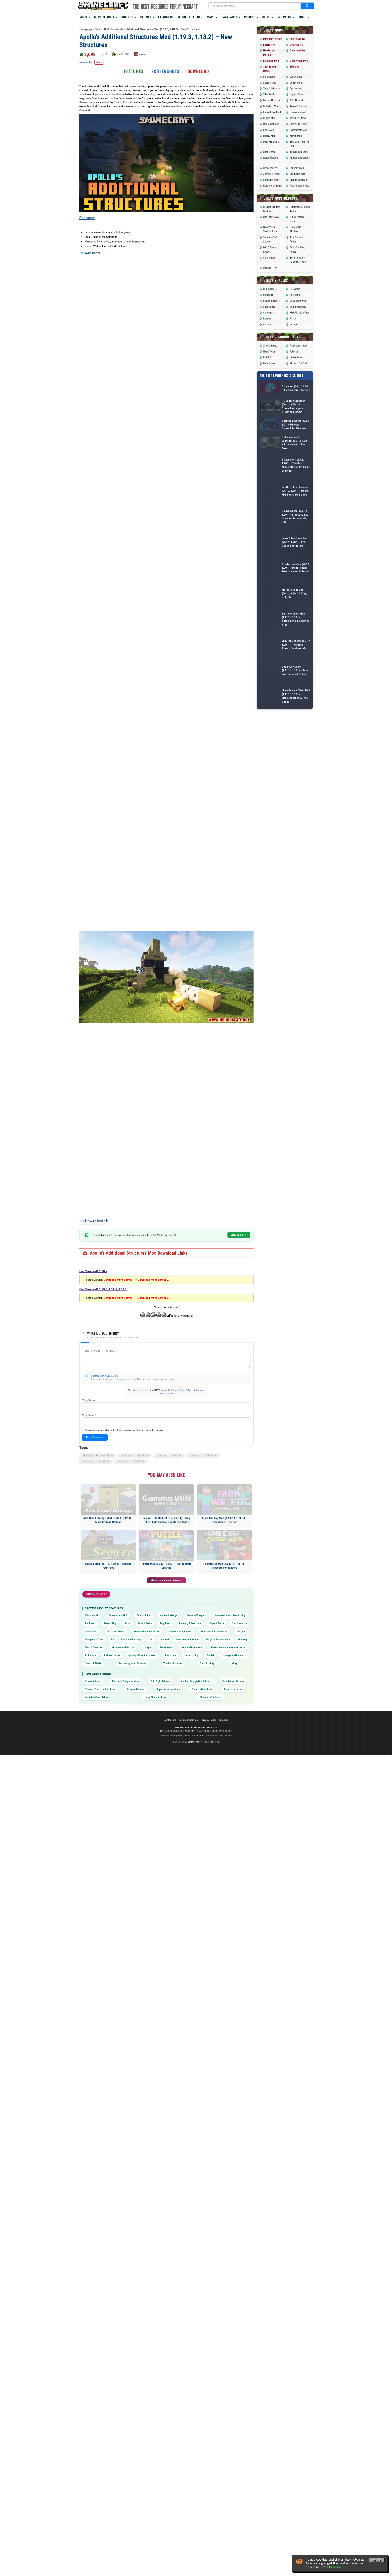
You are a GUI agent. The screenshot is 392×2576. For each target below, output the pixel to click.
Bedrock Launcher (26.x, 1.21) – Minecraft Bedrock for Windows (295, 444)
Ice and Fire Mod (272, 112)
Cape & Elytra (216, 2442)
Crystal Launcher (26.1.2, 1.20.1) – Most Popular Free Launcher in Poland (296, 598)
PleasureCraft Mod (299, 185)
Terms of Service (188, 2539)
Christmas (91, 2450)
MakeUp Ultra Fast (299, 312)
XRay (234, 2482)
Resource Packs (188, 17)
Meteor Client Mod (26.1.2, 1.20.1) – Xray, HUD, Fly (294, 623)
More (302, 17)
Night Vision (269, 351)
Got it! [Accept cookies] (377, 2560)
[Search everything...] (255, 6)
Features (133, 71)
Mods (83, 17)
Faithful (267, 357)
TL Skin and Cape (299, 152)
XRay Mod (268, 94)
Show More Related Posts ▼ (166, 2399)
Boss (127, 2442)
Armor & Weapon (196, 2434)
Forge (99, 62)
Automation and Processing (230, 2434)
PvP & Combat (112, 2474)
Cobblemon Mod (299, 60)
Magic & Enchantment (218, 2458)
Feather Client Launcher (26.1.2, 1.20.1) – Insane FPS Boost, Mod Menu (295, 521)
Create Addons (93, 2500)
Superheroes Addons (168, 2508)
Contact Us (170, 2539)
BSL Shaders (270, 289)
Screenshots (165, 71)
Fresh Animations (298, 345)
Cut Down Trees (115, 2450)
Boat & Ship (110, 2442)
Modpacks (284, 17)
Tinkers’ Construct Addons (100, 2508)
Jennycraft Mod (271, 173)
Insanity (267, 318)
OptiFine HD (296, 44)
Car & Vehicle (239, 2442)
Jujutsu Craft (296, 94)
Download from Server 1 (119, 2099)
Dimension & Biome (180, 2450)
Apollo (142, 54)
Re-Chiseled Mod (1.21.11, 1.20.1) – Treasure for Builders (224, 2385)
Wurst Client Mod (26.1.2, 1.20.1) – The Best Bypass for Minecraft (296, 675)
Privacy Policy (185, 2209)
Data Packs (229, 17)
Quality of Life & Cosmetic (142, 2474)
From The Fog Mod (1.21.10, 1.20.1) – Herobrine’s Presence (224, 2339)
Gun (151, 2458)
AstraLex (267, 324)
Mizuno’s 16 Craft (299, 363)
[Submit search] (307, 6)
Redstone (170, 2474)
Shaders (127, 17)
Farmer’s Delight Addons (126, 2500)
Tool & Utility (207, 2482)
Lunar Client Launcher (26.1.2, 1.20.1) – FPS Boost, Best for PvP (294, 572)
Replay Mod (269, 135)
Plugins (249, 17)
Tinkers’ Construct (299, 106)
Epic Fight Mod (297, 100)
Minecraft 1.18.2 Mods (135, 2274)
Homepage (85, 29)
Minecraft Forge (272, 38)
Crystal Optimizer (299, 179)
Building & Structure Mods (98, 2274)
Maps (210, 17)
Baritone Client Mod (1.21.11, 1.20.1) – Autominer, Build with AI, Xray (296, 649)
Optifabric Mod (271, 106)
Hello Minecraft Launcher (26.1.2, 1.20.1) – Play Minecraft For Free (295, 470)
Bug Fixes (165, 2442)
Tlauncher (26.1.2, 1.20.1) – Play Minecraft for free (296, 392)
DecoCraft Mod (271, 124)
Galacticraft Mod (298, 130)
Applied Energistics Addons (196, 2500)
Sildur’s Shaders (271, 300)
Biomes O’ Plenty (298, 124)
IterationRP (296, 294)
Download (198, 71)
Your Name (89, 2219)
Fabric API (269, 44)
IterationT (268, 294)
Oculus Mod (296, 82)
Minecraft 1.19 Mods (169, 2274)
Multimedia (166, 2466)
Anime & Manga (168, 2434)
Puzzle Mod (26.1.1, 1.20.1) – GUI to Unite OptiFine (166, 2385)
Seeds (266, 17)
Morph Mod (296, 135)
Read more (337, 2567)
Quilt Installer (297, 50)
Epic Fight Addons (160, 2500)
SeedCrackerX (270, 168)
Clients (145, 17)
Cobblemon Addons (233, 2500)
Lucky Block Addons (155, 2516)
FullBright (294, 351)
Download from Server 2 (153, 2099)
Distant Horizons (271, 100)
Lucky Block (296, 76)
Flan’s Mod (268, 130)
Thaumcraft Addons (210, 2516)
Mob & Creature (93, 2466)
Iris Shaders (269, 76)
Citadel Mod (269, 152)
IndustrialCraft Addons (97, 2516)
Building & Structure (190, 2442)
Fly (112, 2458)
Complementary (298, 306)
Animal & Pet (144, 2434)
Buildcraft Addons (202, 2508)
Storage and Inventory (234, 2474)
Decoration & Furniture (146, 2450)
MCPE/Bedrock (104, 17)
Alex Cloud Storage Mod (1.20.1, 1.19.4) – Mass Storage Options (108, 2339)
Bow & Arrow (145, 2442)
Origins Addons (135, 2508)
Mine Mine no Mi (271, 141)
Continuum (268, 312)
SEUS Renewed (298, 300)
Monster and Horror (123, 2466)
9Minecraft (193, 2561)
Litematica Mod (298, 112)
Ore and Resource (192, 2466)
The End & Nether (172, 2482)
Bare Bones (269, 363)
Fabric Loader (297, 38)
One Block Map (271, 217)
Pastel (293, 318)
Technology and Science (132, 2482)
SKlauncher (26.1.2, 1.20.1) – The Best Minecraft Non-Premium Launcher (295, 495)
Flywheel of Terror (272, 185)
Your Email (89, 2234)
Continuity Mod (271, 179)
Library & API (92, 2434)
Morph (147, 2466)
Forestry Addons (233, 2508)
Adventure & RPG (118, 2434)
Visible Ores (296, 357)
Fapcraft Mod (297, 168)
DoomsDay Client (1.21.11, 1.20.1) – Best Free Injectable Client (295, 700)
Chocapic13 (269, 306)
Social (210, 2474)
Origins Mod (269, 118)
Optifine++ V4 (270, 267)
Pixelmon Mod (271, 60)
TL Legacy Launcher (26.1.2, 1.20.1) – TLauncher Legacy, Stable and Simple (293, 418)
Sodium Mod (269, 82)
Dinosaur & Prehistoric (214, 2450)
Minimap (242, 2458)
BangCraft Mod (297, 173)
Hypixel (165, 2458)
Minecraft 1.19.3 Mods (131, 2280)
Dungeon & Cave (94, 2458)
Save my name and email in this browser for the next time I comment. (125, 2249)
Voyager (294, 324)
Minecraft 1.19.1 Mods (203, 2274)
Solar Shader (269, 257)
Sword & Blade (93, 2482)
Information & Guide (187, 2458)
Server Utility (191, 2474)
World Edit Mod (298, 118)
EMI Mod (294, 66)
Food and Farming (131, 2458)
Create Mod (296, 88)
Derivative (295, 289)
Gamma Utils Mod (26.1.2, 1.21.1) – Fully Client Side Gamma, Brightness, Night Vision (166, 2339)
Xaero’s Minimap (271, 88)
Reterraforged (270, 157)
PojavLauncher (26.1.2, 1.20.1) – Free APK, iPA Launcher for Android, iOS (295, 546)
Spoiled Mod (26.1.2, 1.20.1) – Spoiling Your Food (108, 2385)
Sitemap (223, 2539)
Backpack (90, 2442)
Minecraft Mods (104, 29)
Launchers (166, 17)
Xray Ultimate (270, 345)
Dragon (241, 2450)
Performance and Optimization (228, 2466)
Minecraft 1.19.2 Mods (96, 2280)
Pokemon (90, 2474)
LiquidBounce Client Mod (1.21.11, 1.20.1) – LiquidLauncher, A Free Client (296, 726)
